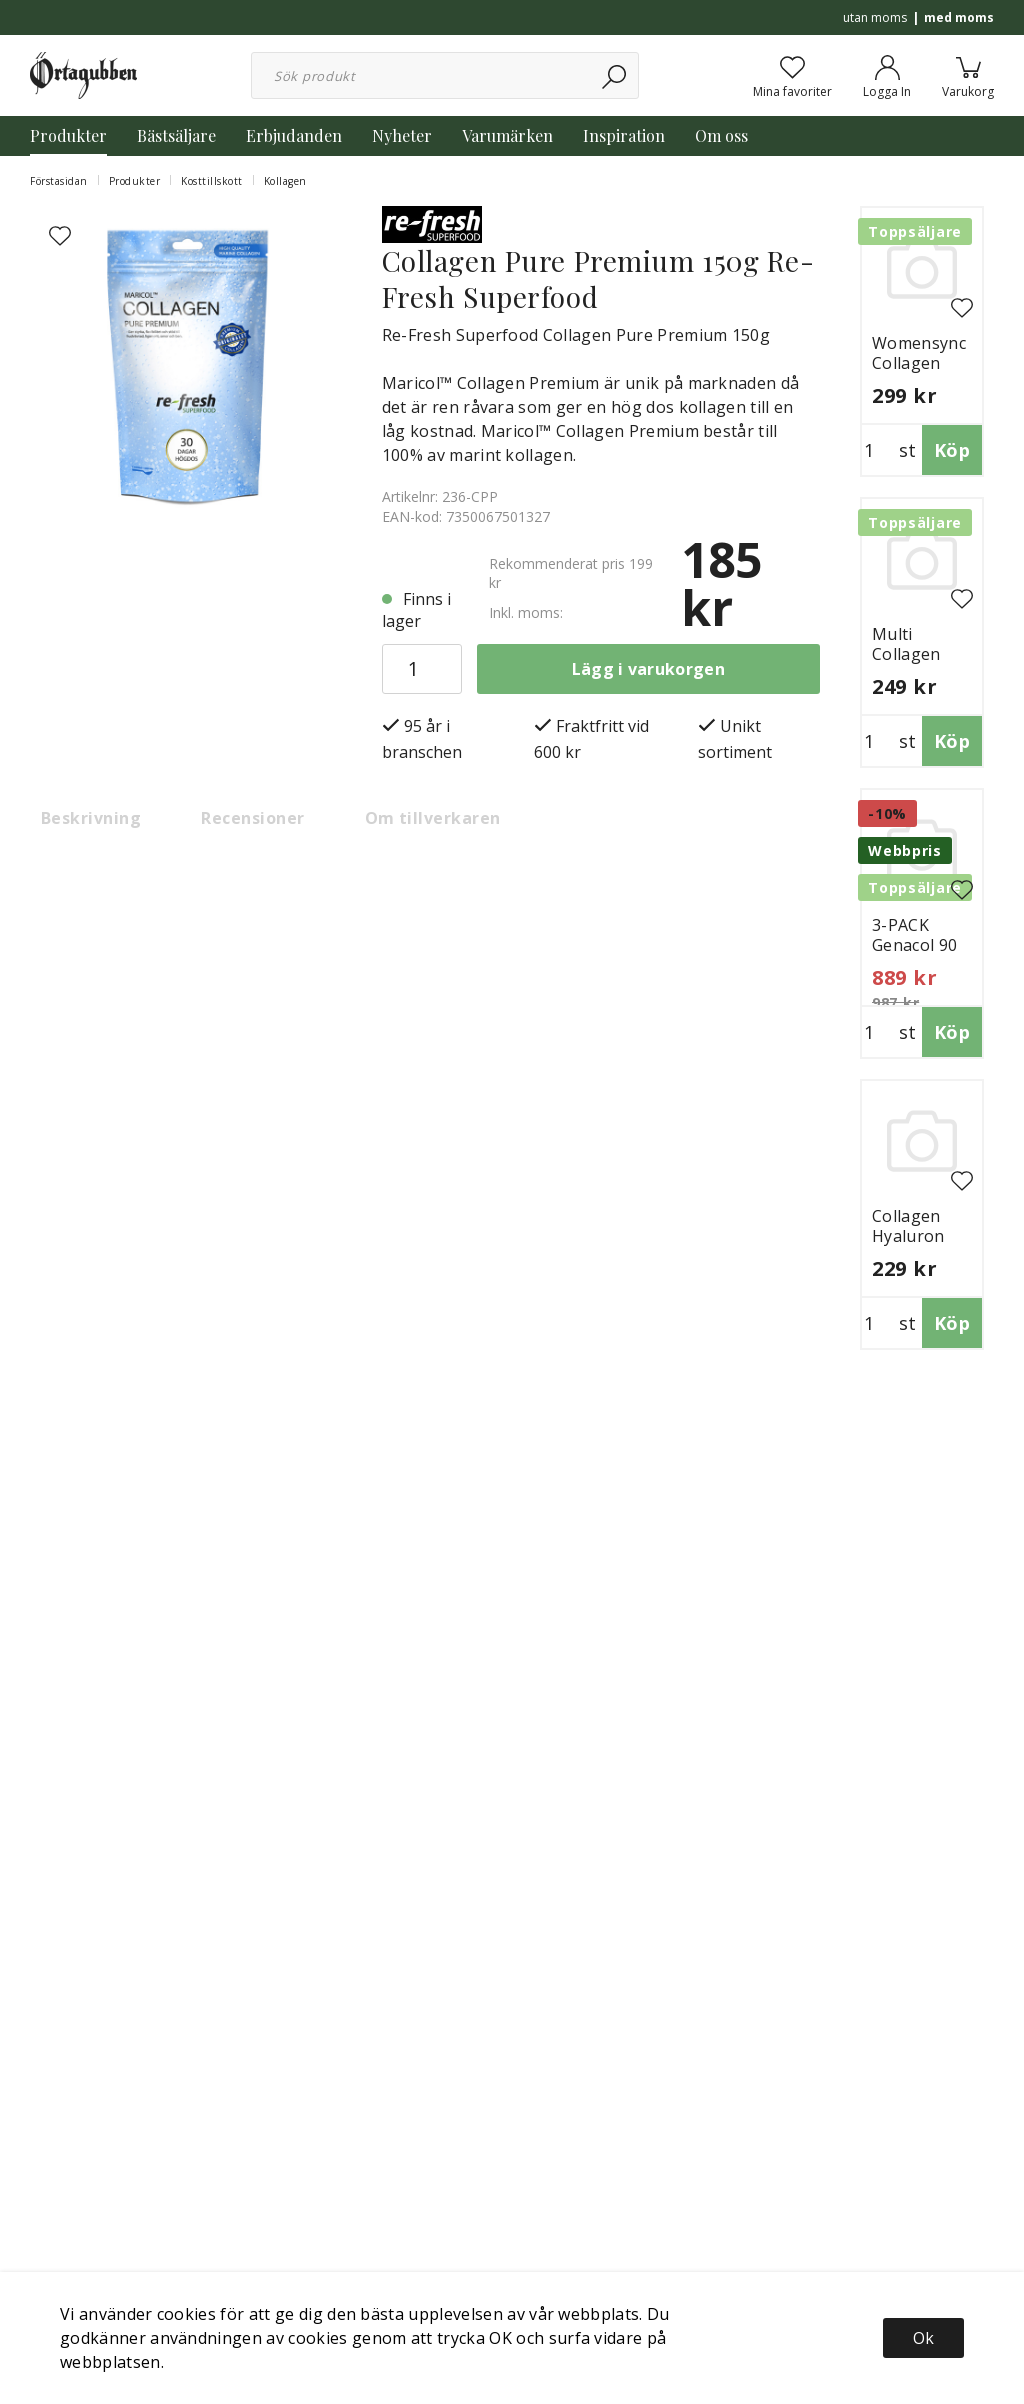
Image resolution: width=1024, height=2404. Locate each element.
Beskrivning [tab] (91, 818)
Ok (923, 2338)
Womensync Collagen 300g (919, 363)
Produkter (68, 135)
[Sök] (615, 75)
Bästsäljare (176, 135)
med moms (959, 17)
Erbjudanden (294, 135)
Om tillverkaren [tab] (433, 818)
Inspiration (624, 135)
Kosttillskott (212, 181)
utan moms (875, 17)
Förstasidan (59, 181)
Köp (952, 450)
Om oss (721, 135)
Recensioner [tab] (252, 818)
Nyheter (402, 135)
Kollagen (285, 181)
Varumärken (507, 135)
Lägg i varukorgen (648, 669)
